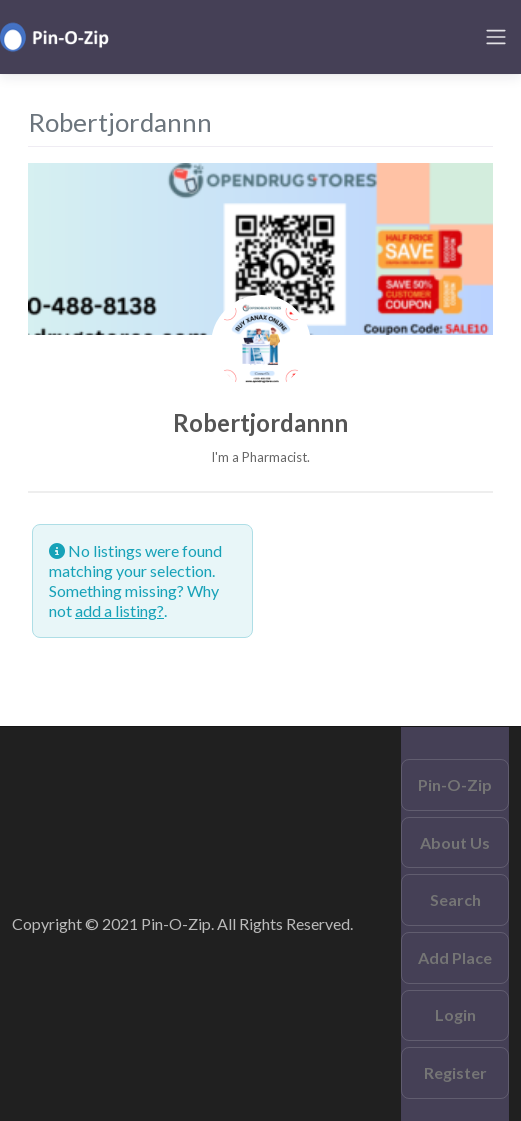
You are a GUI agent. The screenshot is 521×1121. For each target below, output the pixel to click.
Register (455, 1072)
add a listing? (119, 610)
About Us (455, 842)
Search (455, 899)
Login (455, 1014)
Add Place (455, 957)
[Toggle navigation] (496, 37)
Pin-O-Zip (455, 784)
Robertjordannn (260, 422)
